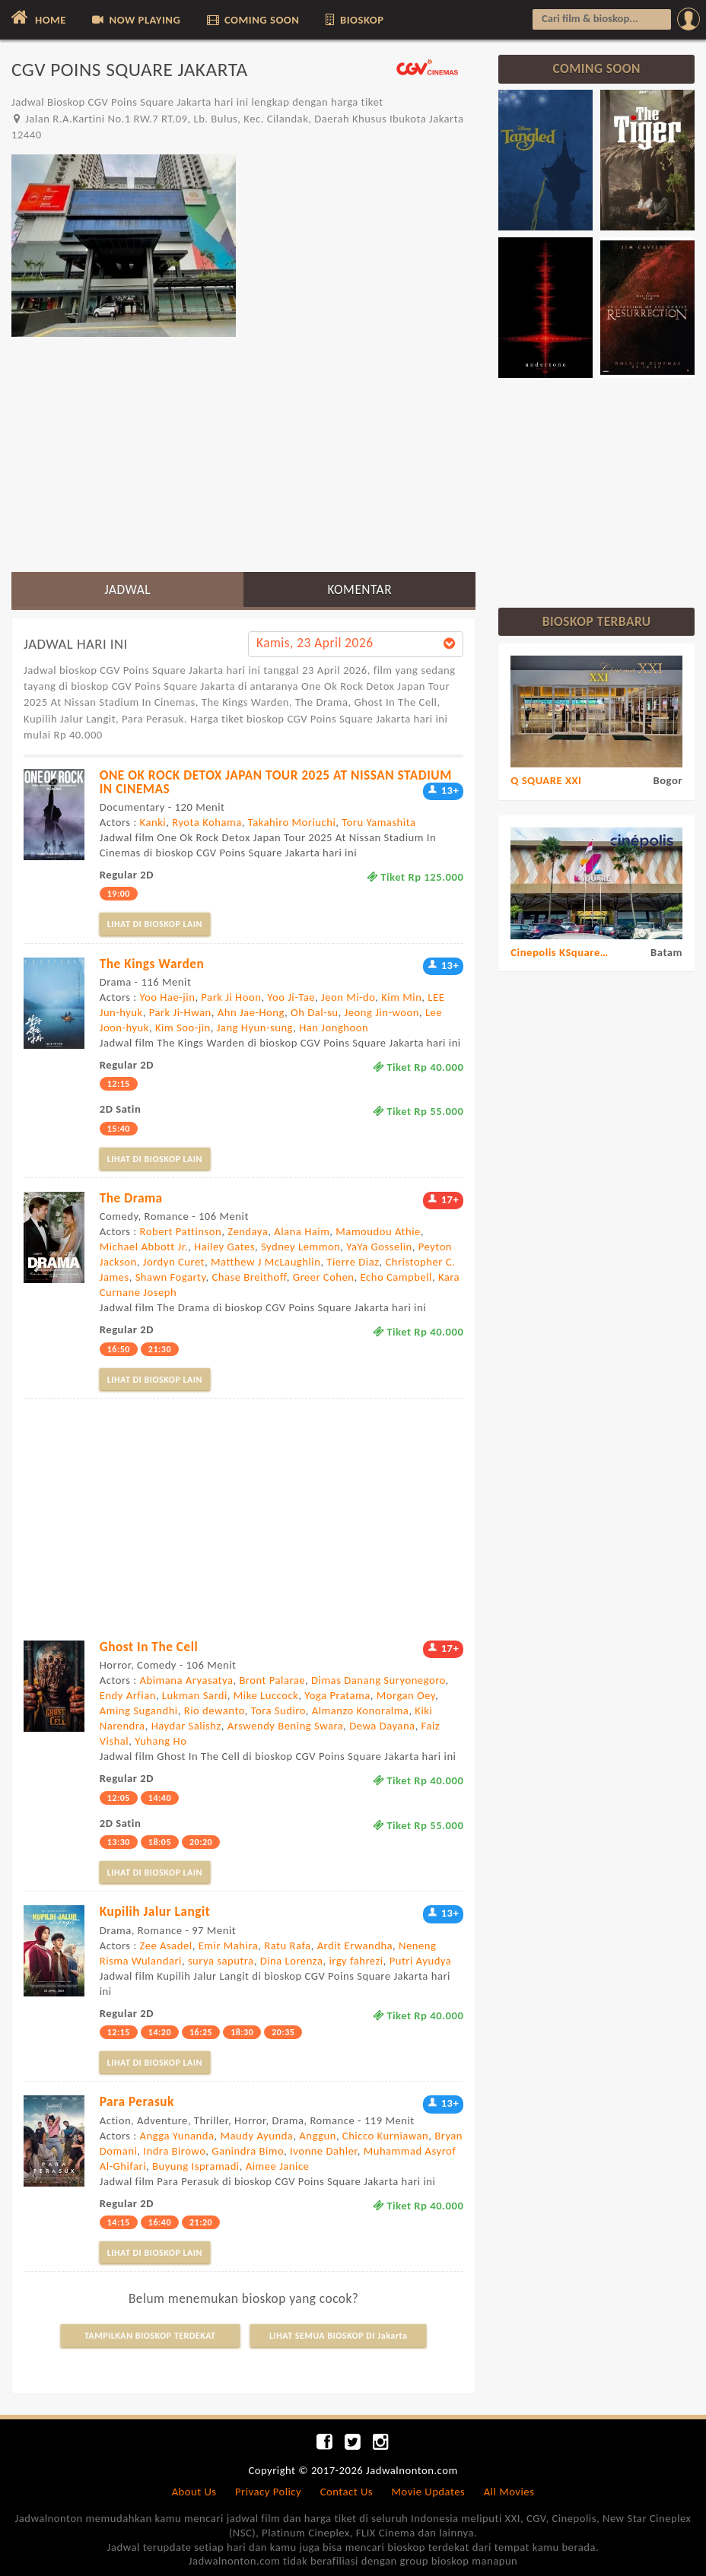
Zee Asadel (166, 1945)
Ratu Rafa (287, 1945)
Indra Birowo (174, 2151)
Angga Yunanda (177, 2135)
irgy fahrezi (356, 1961)
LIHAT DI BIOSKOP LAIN (154, 924)
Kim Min (401, 997)
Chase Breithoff (249, 1277)
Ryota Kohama (207, 822)
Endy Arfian (128, 1695)
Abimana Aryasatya (187, 1680)
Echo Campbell (396, 1277)
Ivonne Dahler (324, 2151)
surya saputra (221, 1961)
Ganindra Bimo (247, 2151)
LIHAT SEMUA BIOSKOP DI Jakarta (338, 2335)
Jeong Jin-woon (382, 1012)
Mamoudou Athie (378, 1231)
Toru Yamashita (378, 822)
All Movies (509, 2491)
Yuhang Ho (160, 1741)
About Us (194, 2491)
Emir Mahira (229, 1945)
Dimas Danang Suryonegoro (378, 1680)
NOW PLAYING (135, 20)
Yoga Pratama (337, 1695)
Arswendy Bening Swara (285, 1726)
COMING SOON (252, 20)
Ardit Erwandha (355, 1945)
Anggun (317, 2135)
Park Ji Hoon (231, 997)
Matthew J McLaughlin (265, 1262)
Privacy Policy (268, 2491)
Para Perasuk (137, 2101)
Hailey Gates (224, 1246)
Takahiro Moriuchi (292, 822)
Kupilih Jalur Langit (155, 1911)
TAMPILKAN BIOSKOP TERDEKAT (150, 2335)
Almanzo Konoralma (360, 1710)
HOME (37, 17)
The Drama (131, 1198)
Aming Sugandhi (139, 1710)
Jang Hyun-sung (255, 1027)
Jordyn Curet (174, 1262)
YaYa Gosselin (379, 1246)
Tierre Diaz (352, 1262)
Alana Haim (301, 1231)
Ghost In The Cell (149, 1646)
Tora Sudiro (278, 1710)
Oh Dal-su (315, 1012)
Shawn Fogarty (170, 1277)
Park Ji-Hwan (180, 1012)
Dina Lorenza (291, 1961)
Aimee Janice (278, 2166)
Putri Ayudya (421, 1961)
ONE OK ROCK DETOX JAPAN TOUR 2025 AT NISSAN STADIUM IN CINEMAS (276, 781)
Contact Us (346, 2491)
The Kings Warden (152, 963)
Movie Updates (428, 2491)
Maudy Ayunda (257, 2135)
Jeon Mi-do (348, 997)
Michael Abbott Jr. (144, 1246)
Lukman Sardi (194, 1695)
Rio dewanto (214, 1710)
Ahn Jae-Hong (251, 1012)
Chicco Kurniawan (385, 2135)
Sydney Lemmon (300, 1246)
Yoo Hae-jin (168, 997)
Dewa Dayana (382, 1726)
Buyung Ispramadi (196, 2166)
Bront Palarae (272, 1680)
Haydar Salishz (186, 1726)
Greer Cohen (324, 1277)
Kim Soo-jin (183, 1027)
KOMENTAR (359, 589)
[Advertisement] (243, 454)
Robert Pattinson (181, 1231)
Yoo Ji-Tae (291, 997)
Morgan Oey (406, 1695)
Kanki (153, 822)
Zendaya (247, 1231)
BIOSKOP (353, 20)
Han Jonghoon (333, 1027)
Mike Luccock (266, 1695)
